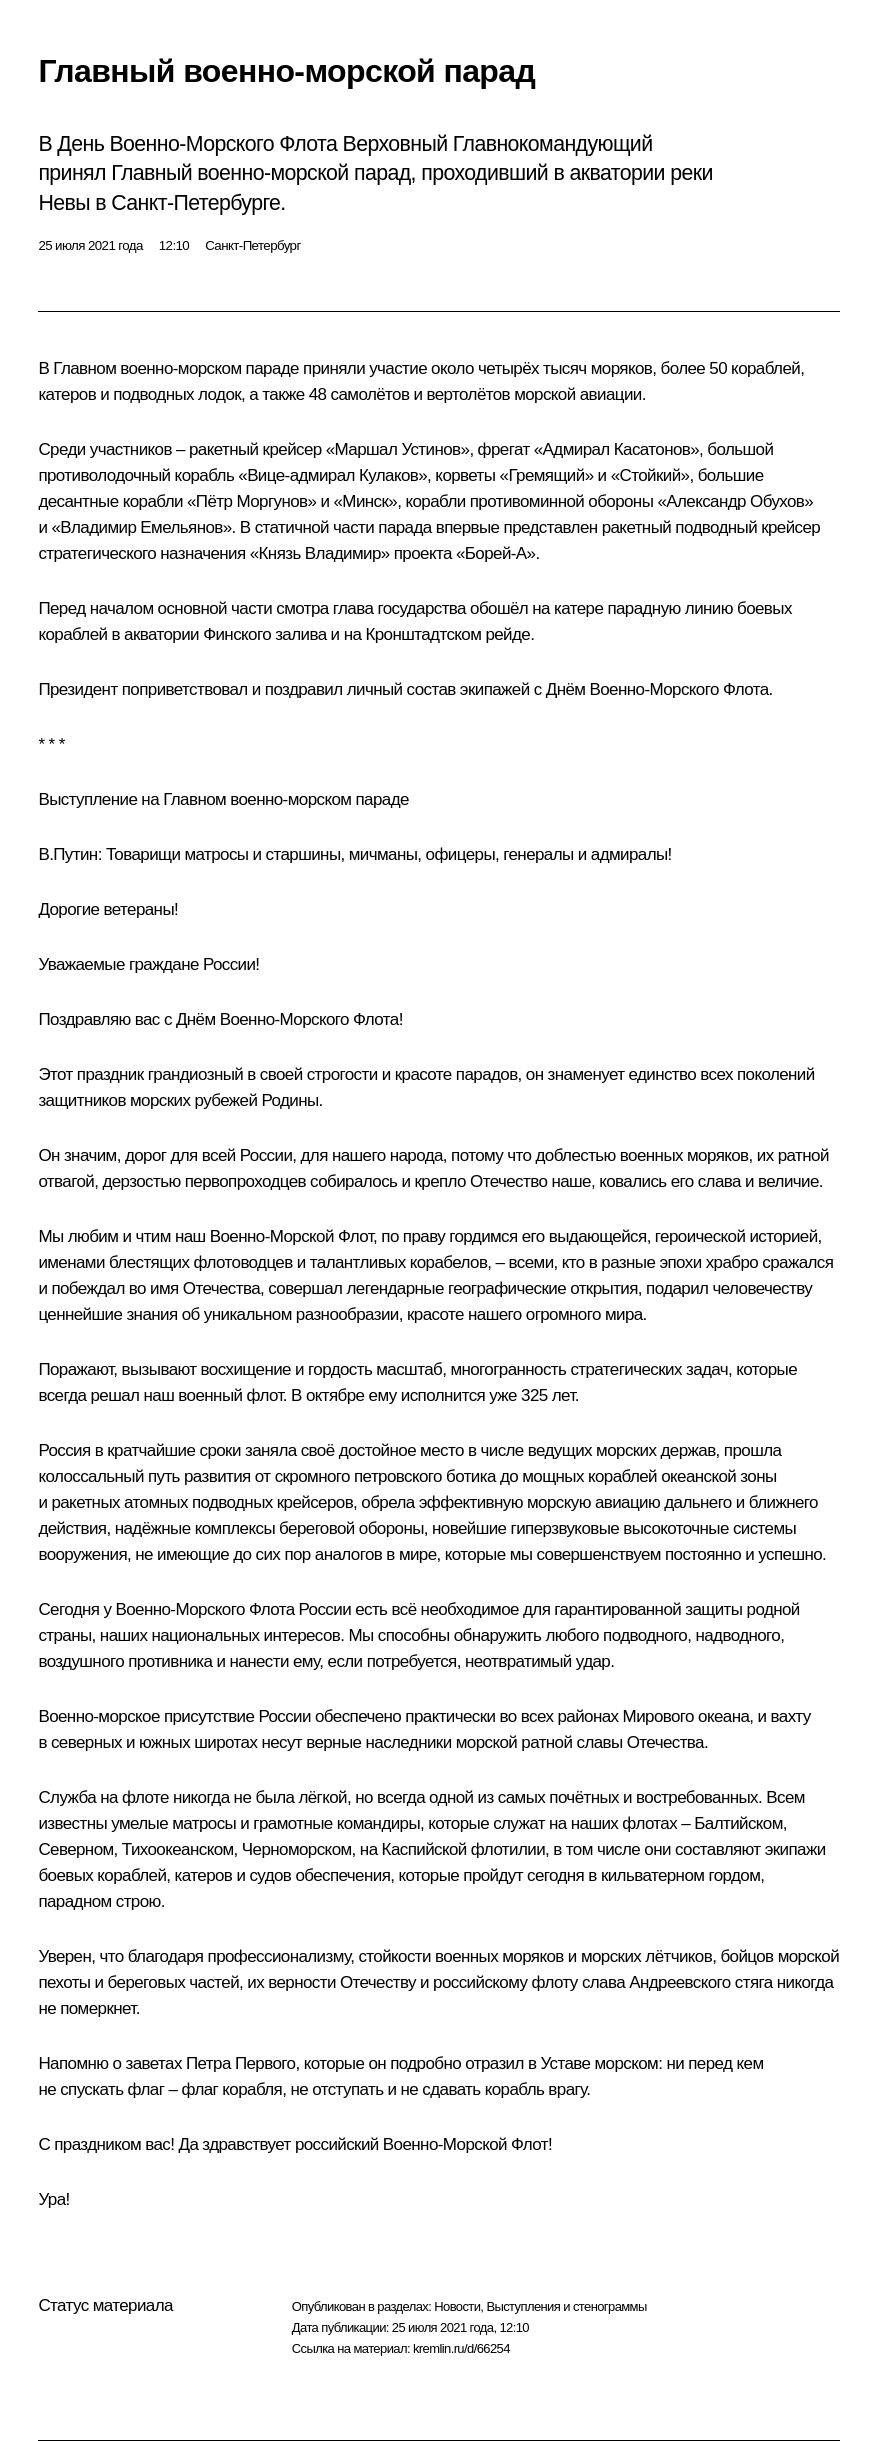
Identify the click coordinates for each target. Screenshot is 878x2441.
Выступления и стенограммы (566, 2306)
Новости (457, 2306)
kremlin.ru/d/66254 (461, 2348)
